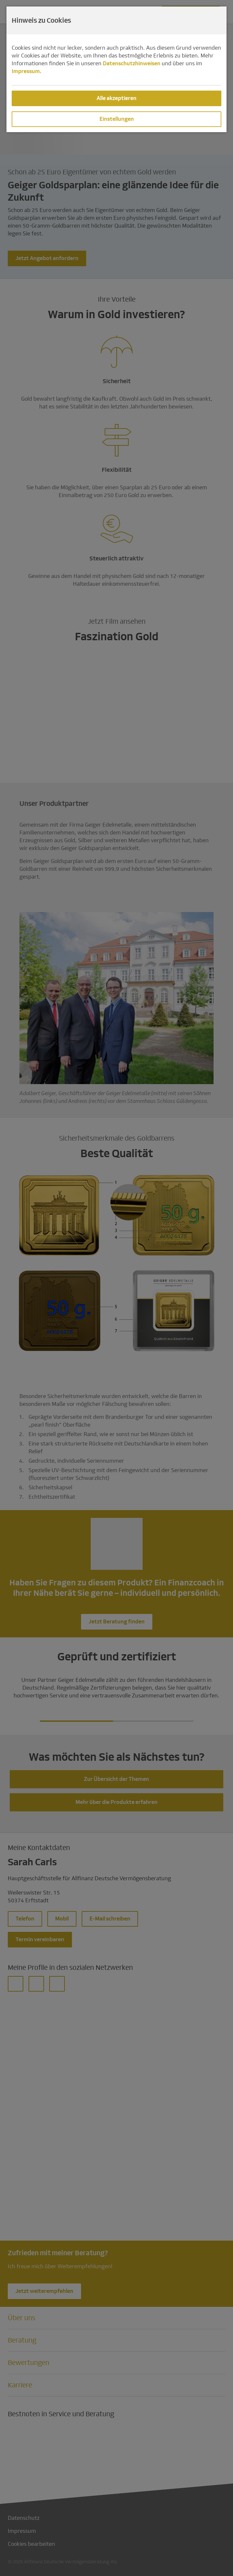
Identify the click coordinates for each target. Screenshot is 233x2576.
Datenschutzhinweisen (131, 63)
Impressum (26, 71)
